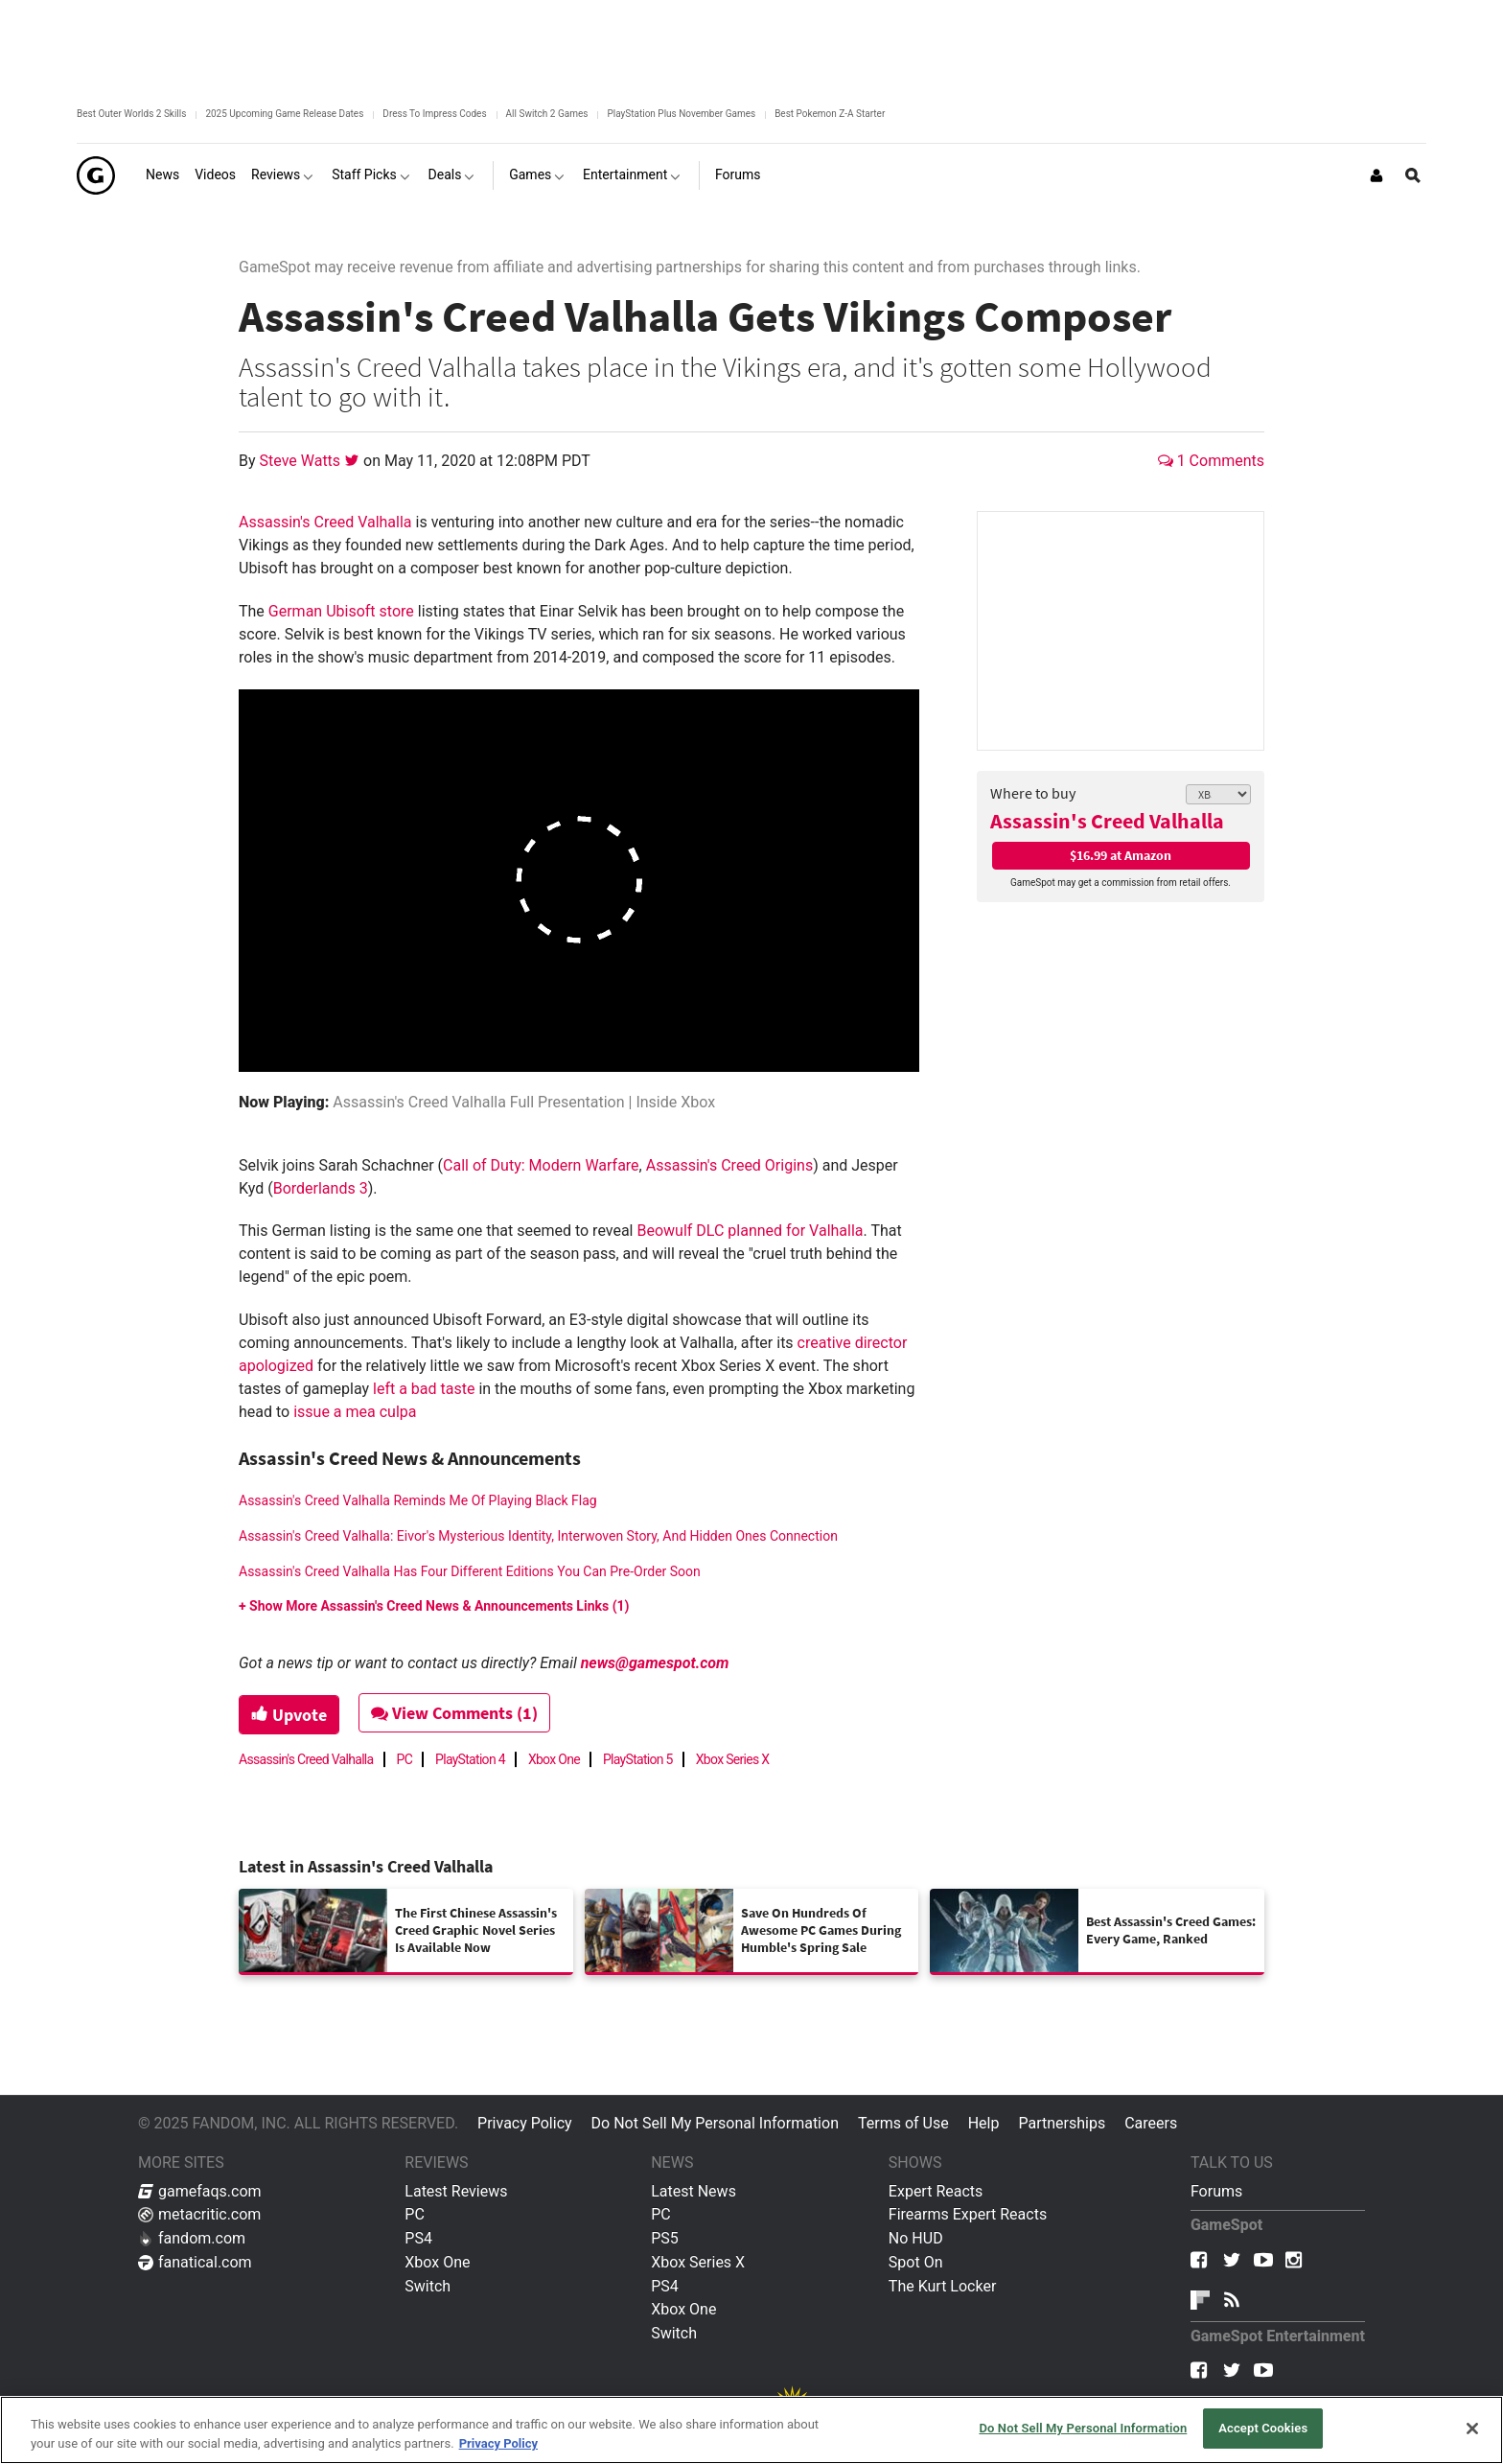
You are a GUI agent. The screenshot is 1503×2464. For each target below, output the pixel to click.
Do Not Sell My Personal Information (715, 2123)
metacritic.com (199, 2214)
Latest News (693, 2191)
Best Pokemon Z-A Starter (830, 113)
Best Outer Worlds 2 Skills (131, 113)
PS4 (418, 2238)
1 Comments (1211, 461)
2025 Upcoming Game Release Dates (284, 113)
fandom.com (191, 2238)
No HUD (916, 2238)
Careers (1150, 2123)
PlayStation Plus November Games (681, 113)
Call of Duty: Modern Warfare (541, 1165)
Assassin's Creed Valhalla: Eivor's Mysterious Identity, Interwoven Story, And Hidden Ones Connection (538, 1536)
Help (984, 2123)
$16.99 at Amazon (1120, 855)
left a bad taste (423, 1389)
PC (405, 1759)
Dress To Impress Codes (434, 113)
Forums (1216, 2191)
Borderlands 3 (320, 1188)
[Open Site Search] (1412, 175)
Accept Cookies (1262, 2428)
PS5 (665, 2238)
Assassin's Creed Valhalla (1107, 820)
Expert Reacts (936, 2191)
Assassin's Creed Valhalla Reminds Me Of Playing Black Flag (418, 1500)
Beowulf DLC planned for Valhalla (749, 1230)
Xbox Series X (733, 1759)
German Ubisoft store (341, 611)
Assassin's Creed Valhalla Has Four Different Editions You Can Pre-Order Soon (470, 1571)
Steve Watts (302, 461)
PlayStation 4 (470, 1759)
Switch (428, 2286)
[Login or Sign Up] (1376, 175)
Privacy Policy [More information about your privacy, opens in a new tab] (498, 2443)
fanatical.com (195, 2262)
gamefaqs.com (200, 2191)
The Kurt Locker (942, 2286)
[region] (751, 2430)
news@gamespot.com (655, 1663)
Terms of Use (903, 2123)
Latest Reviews (456, 2191)
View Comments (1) (455, 1713)
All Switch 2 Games (547, 113)
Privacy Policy (524, 2123)
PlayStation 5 (638, 1759)
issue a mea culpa (354, 1412)
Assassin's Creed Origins (729, 1165)
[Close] (1472, 2428)
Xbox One (554, 1759)
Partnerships (1061, 2123)
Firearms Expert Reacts (968, 2214)
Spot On (916, 2262)
